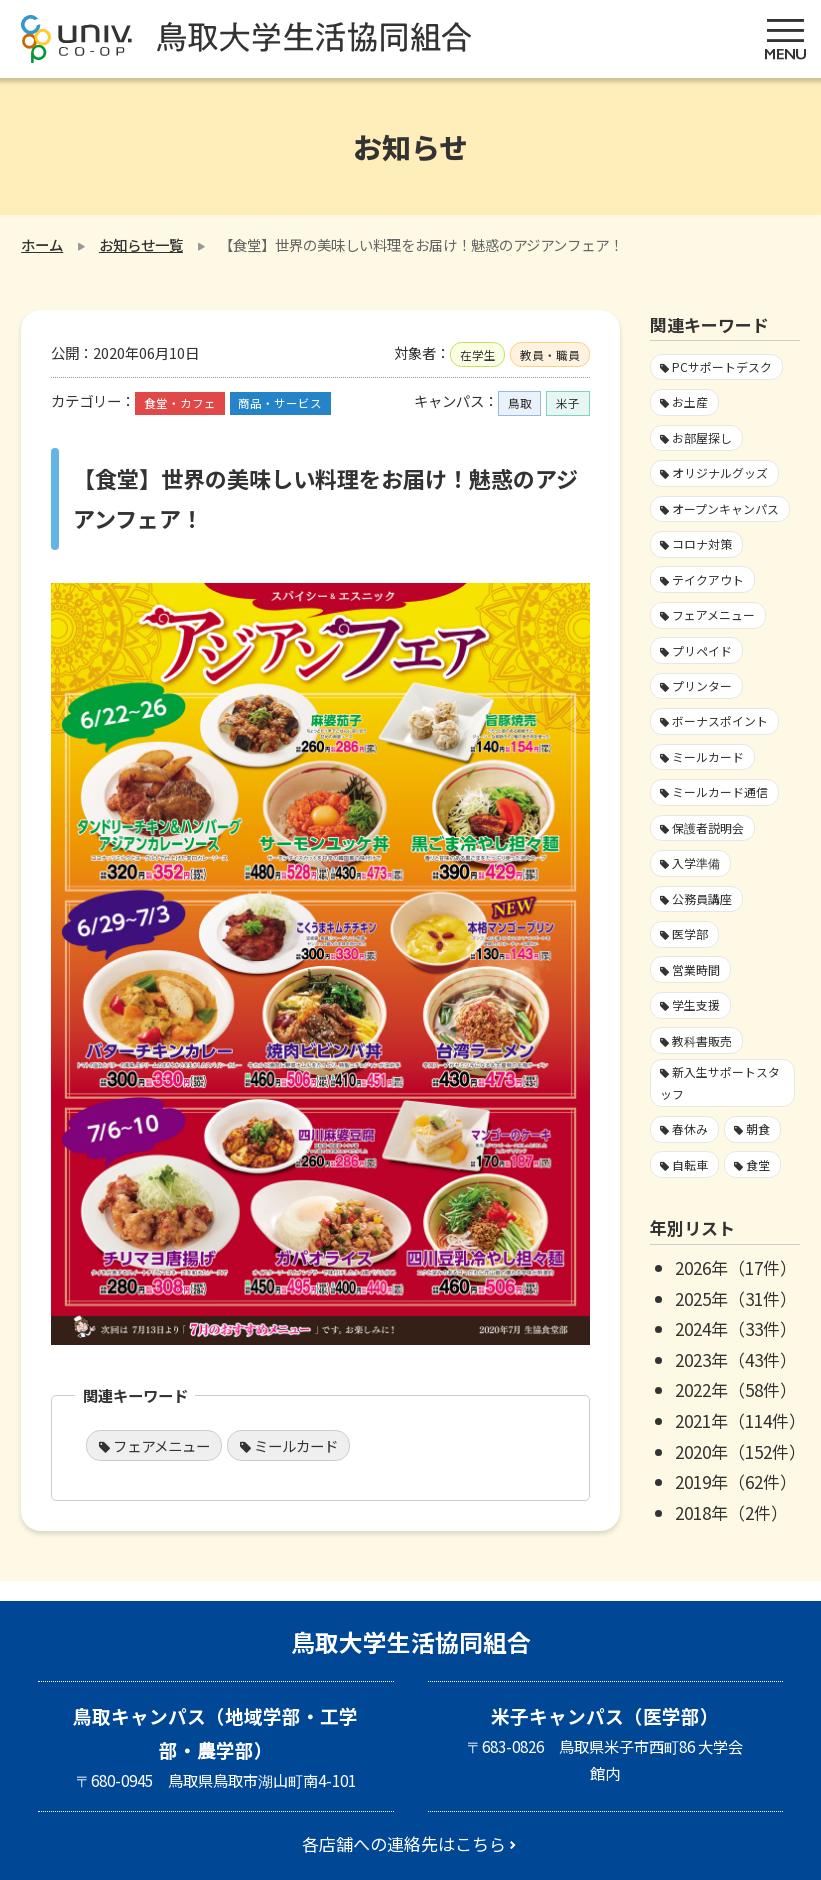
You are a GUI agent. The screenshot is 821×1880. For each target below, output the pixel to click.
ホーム (42, 244)
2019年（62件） (736, 1481)
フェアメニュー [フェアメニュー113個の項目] (713, 614)
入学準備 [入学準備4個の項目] (696, 862)
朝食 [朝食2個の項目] (758, 1128)
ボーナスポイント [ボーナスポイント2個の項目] (720, 720)
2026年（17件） (736, 1267)
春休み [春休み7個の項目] (690, 1128)
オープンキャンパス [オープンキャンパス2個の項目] (725, 508)
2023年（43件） (736, 1359)
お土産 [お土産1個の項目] (690, 401)
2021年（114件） (740, 1420)
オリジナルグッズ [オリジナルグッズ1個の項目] (720, 472)
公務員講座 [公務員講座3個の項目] (702, 898)
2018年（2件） (731, 1512)
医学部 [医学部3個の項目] (690, 933)
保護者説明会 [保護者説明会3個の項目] (708, 827)
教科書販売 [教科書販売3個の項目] (702, 1040)
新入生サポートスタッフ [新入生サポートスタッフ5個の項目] (720, 1082)
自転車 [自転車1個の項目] (690, 1164)
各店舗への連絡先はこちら (404, 1843)
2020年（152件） (740, 1451)
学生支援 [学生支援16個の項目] (696, 1004)
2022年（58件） (736, 1389)
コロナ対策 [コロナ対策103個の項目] (702, 543)
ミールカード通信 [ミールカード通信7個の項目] (720, 791)
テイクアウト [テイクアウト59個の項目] (708, 579)
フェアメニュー (161, 1445)
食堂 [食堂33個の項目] (758, 1164)
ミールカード (296, 1445)
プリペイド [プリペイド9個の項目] (702, 650)
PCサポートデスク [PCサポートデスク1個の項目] (722, 366)
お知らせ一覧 (141, 244)
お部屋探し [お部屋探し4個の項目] (702, 437)
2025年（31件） (736, 1298)
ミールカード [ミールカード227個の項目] (708, 756)
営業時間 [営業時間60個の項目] (696, 969)
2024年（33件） (736, 1328)
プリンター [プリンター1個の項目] (702, 685)
